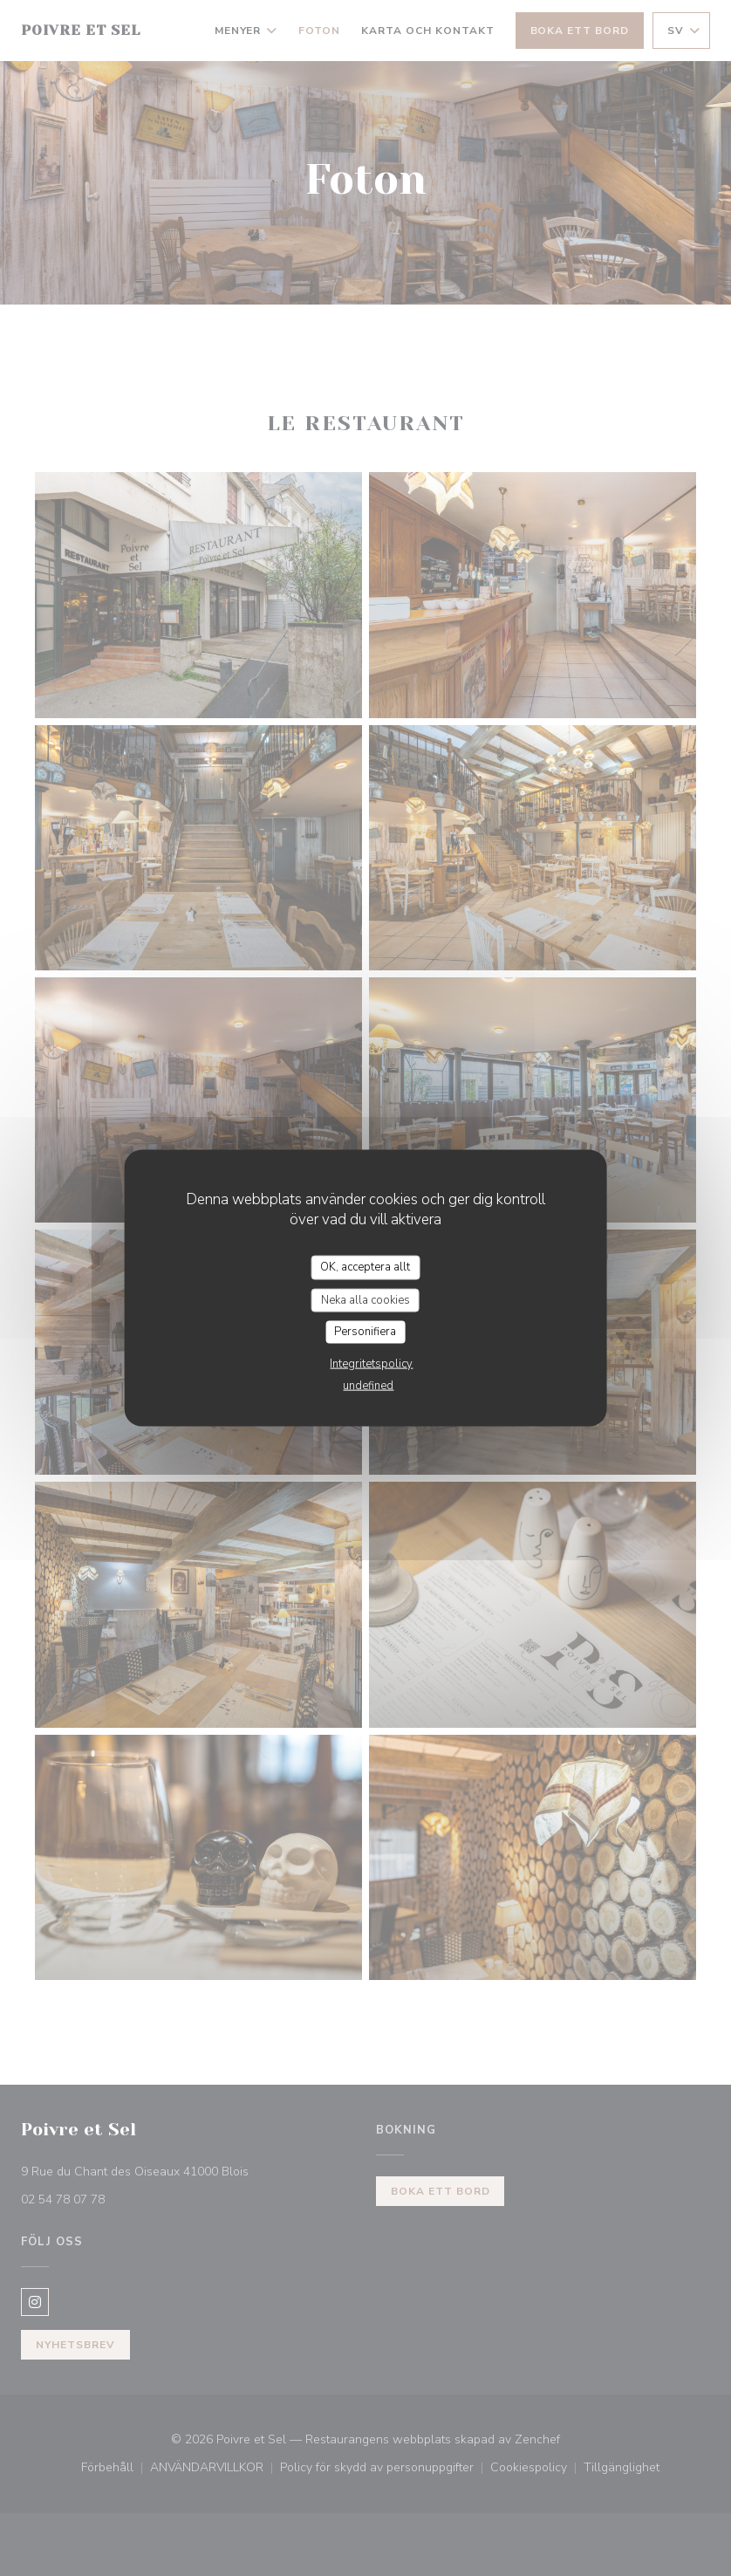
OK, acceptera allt (365, 1267)
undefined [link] (368, 1385)
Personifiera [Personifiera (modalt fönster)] (365, 1331)
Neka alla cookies (365, 1299)
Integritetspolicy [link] (371, 1363)
